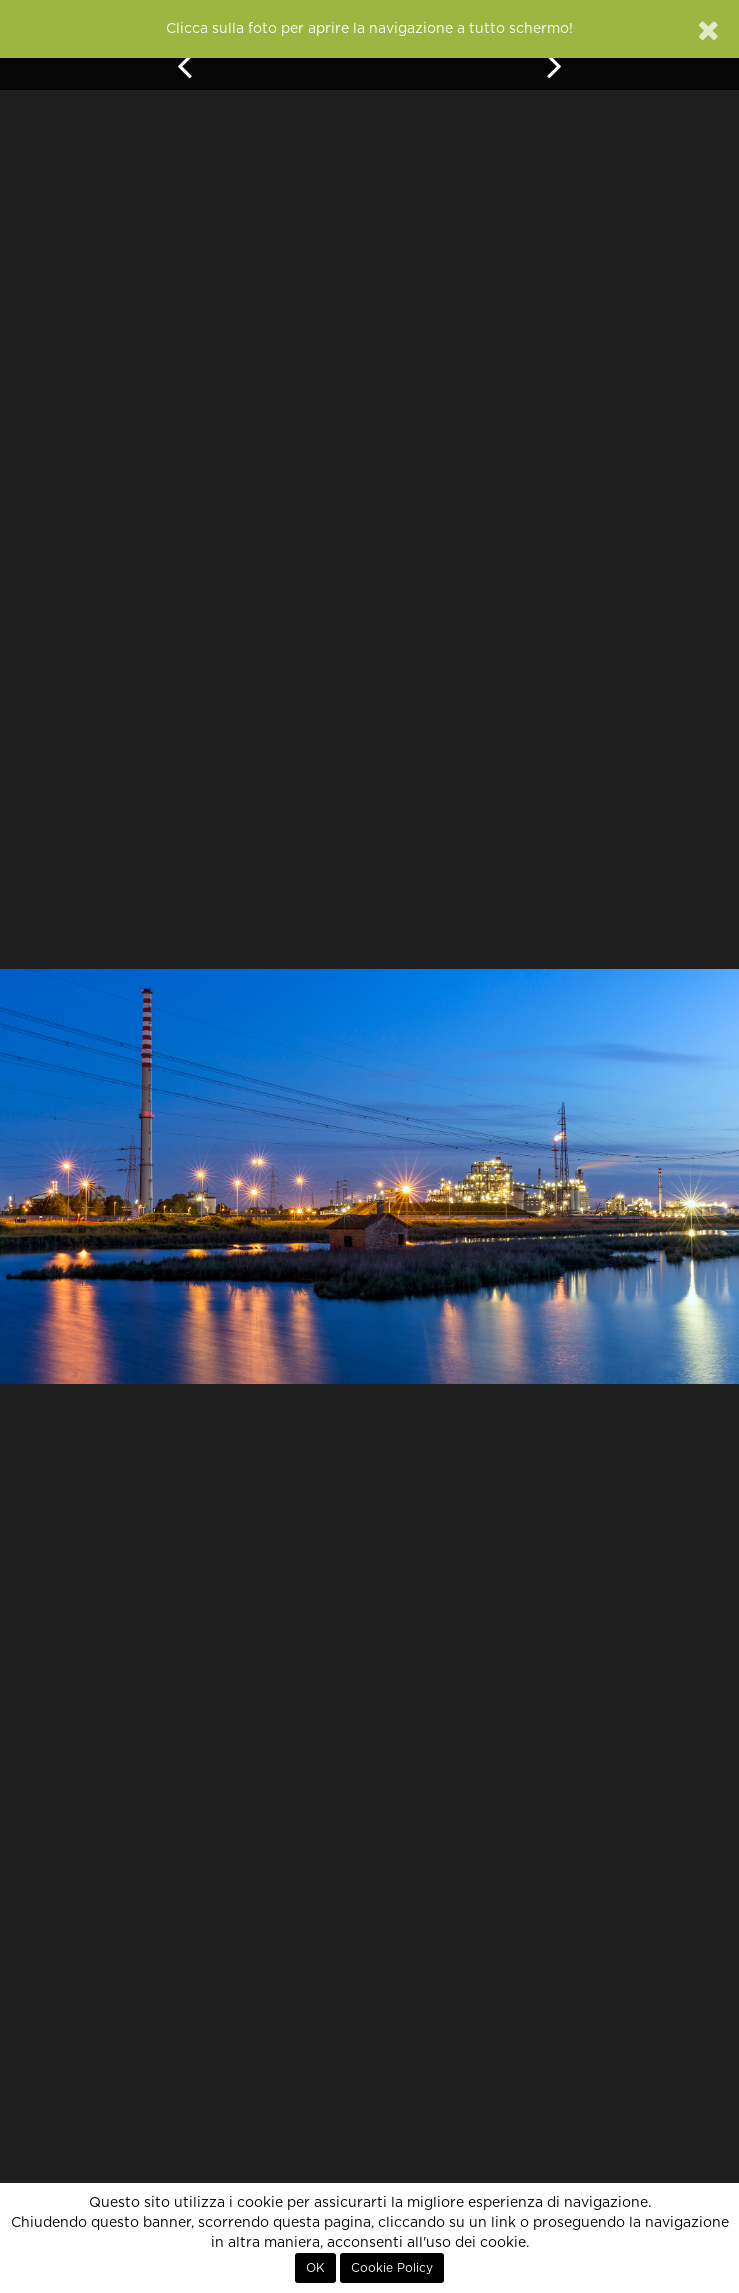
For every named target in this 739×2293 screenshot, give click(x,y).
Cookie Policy (392, 2268)
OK (315, 2268)
